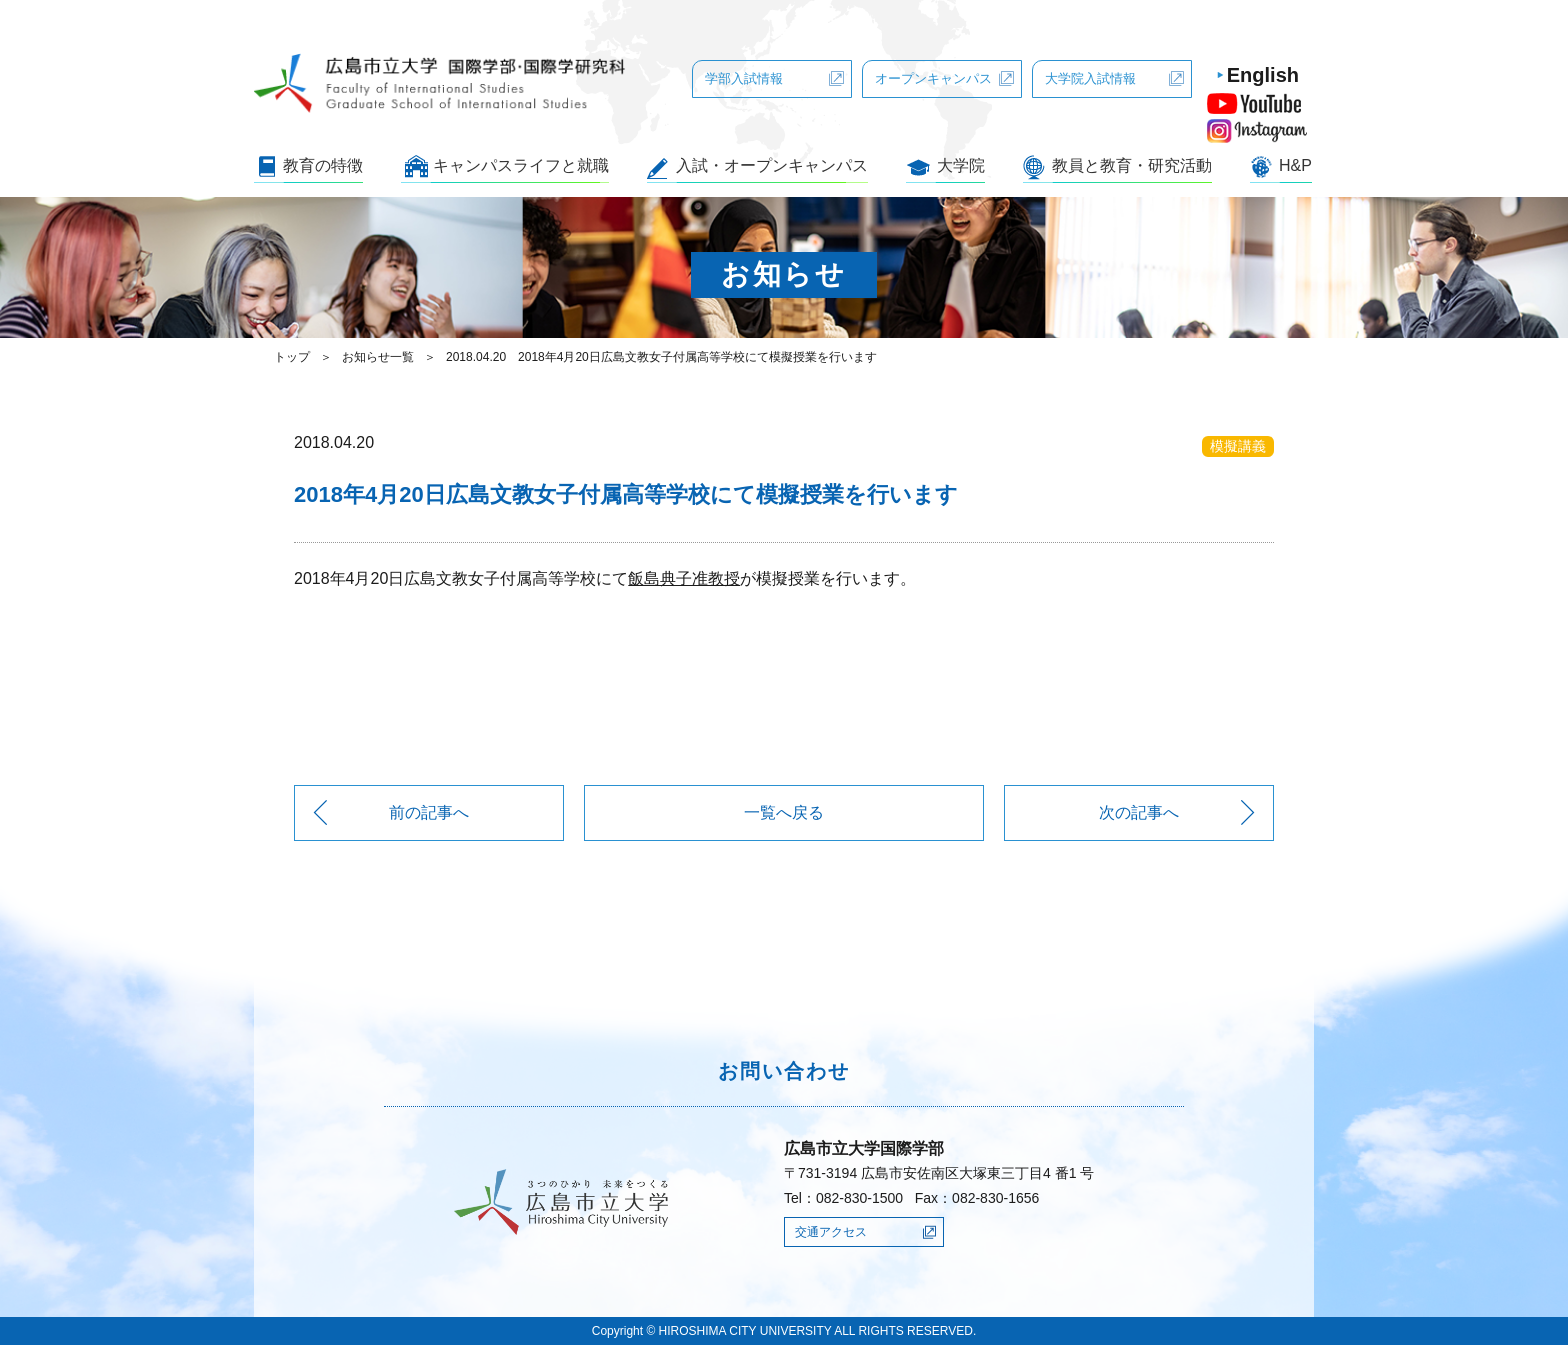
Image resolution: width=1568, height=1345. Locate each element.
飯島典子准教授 (684, 578)
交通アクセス (831, 1232)
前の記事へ (429, 812)
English (1263, 75)
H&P (1295, 165)
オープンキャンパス (933, 78)
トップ (292, 357)
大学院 (961, 165)
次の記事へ (1139, 812)
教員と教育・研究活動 (1132, 165)
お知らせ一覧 (378, 357)
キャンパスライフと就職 (521, 165)
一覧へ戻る (784, 812)
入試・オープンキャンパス (772, 165)
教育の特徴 (323, 165)
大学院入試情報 (1090, 78)
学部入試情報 (744, 78)
